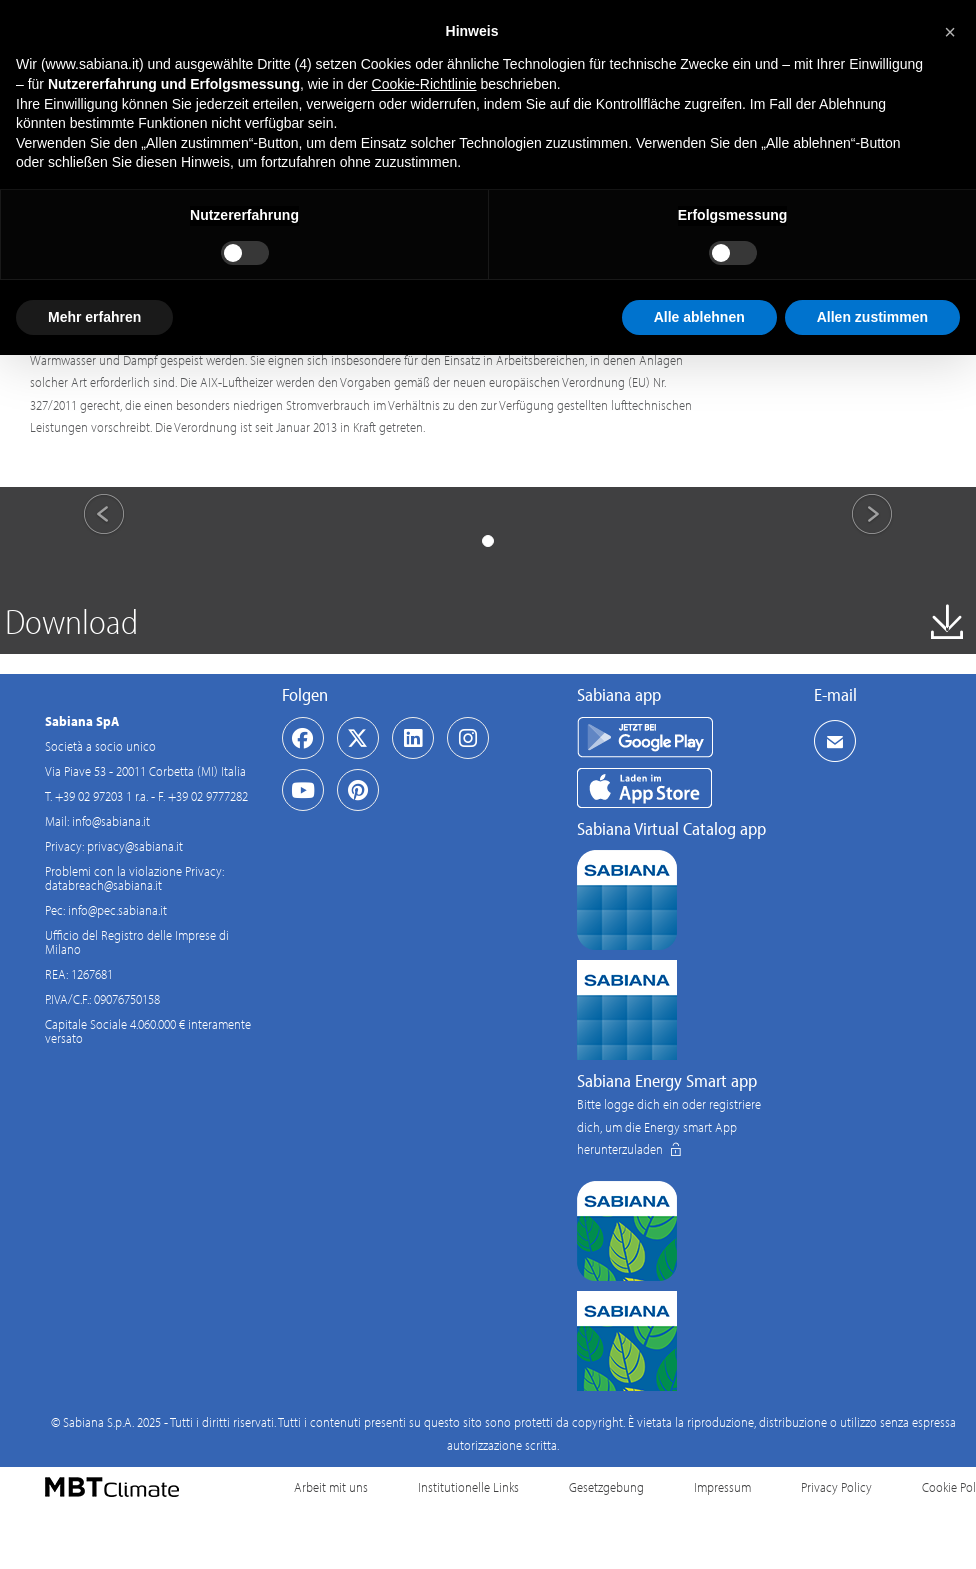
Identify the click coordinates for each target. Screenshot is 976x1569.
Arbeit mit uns (331, 1487)
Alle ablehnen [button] (699, 317)
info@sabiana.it (111, 821)
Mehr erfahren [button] (94, 317)
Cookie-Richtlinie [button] (424, 84)
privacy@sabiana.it (135, 846)
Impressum (722, 1487)
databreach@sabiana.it (103, 885)
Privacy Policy (836, 1487)
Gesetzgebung (606, 1487)
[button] (950, 32)
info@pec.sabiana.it (117, 910)
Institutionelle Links (468, 1487)
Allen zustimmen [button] (872, 317)
